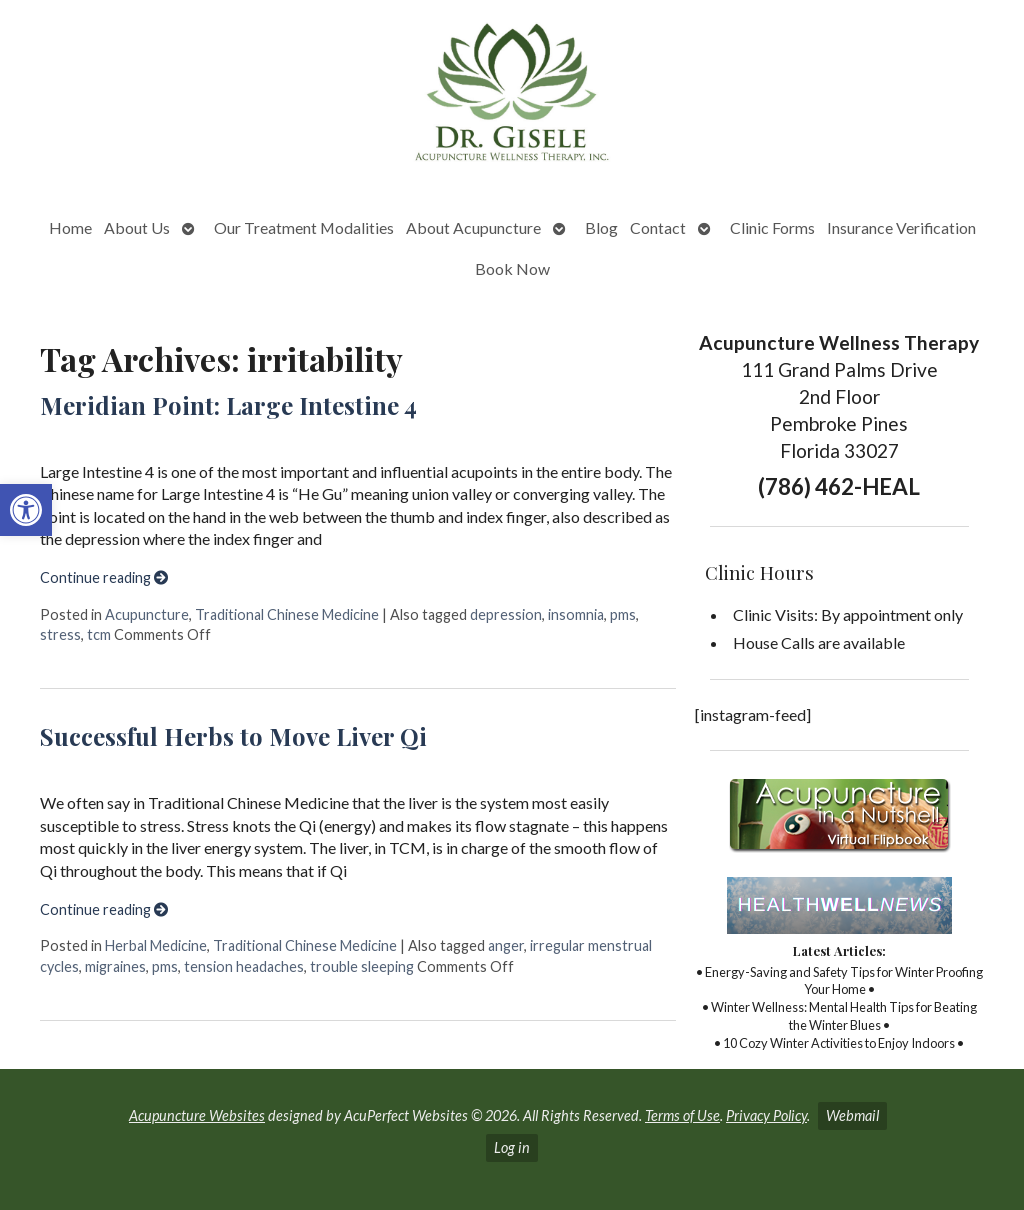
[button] (26, 510)
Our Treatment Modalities (304, 227)
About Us (137, 227)
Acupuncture (147, 614)
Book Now (512, 268)
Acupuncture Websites (197, 1115)
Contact (658, 227)
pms (623, 614)
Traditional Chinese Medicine (287, 614)
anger (506, 945)
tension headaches (244, 966)
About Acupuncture (473, 227)
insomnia (576, 614)
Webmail (852, 1115)
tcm (99, 634)
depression (506, 614)
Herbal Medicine (156, 945)
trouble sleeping (362, 966)
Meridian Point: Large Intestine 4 (228, 405)
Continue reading (104, 577)
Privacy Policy (766, 1115)
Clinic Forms (772, 227)
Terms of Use (682, 1115)
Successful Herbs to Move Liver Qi (233, 736)
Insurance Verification (901, 227)
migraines (115, 966)
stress (60, 634)
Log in (512, 1147)
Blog (601, 227)
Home (70, 227)
